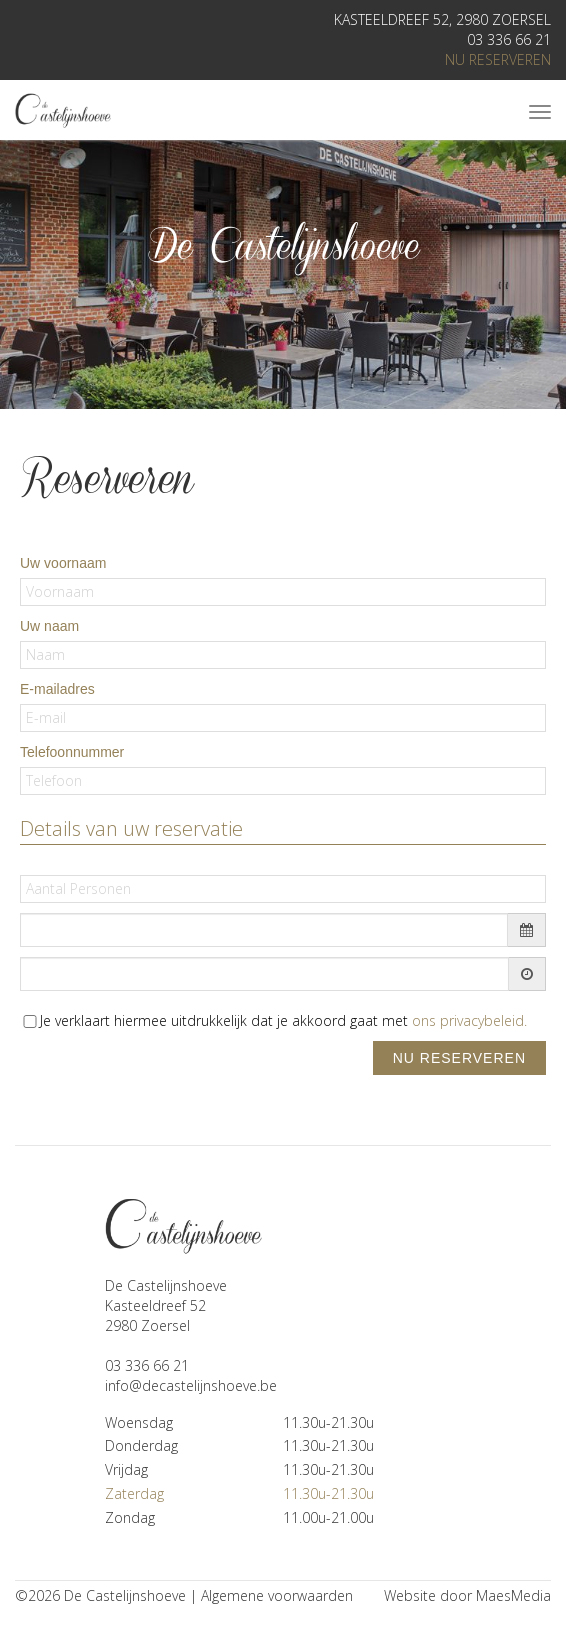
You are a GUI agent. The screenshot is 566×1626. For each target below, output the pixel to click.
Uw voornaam (63, 563)
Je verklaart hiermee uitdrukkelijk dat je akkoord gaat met (283, 1020)
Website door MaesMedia (467, 1595)
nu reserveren (498, 59)
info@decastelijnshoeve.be (191, 1385)
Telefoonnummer (72, 752)
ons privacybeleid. (469, 1020)
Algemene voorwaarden (277, 1595)
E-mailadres (57, 689)
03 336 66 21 (509, 39)
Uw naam (49, 626)
